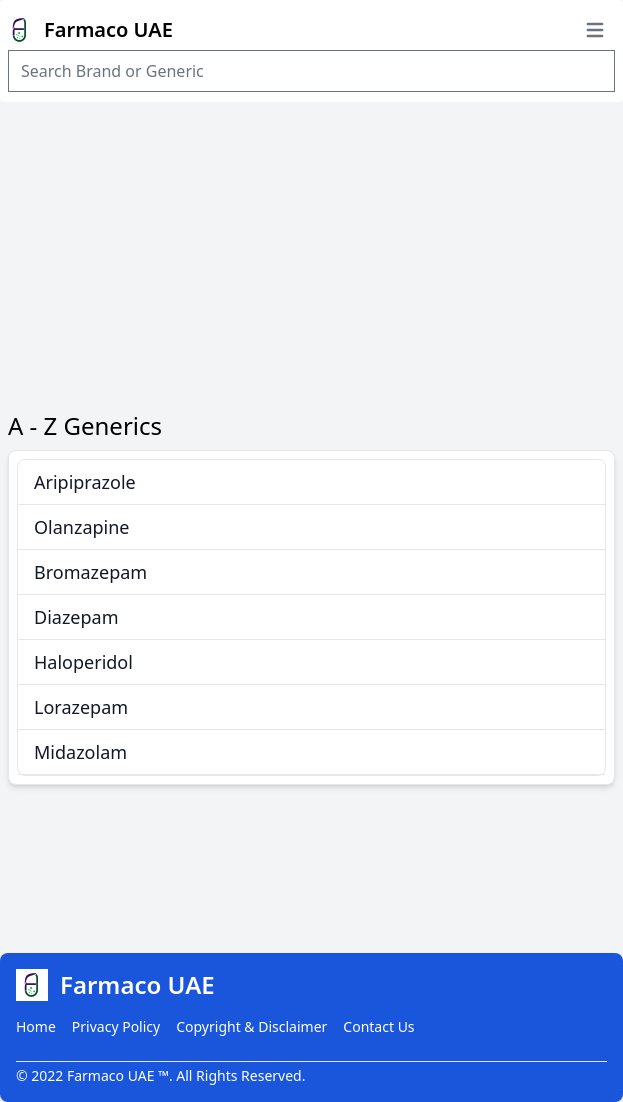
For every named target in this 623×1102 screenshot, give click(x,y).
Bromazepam (90, 572)
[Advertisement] (311, 252)
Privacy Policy (116, 1026)
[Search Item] (311, 71)
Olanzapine (81, 527)
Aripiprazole (85, 482)
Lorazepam (81, 707)
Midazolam (80, 752)
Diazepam (76, 617)
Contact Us (378, 1026)
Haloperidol (83, 662)
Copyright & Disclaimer (251, 1026)
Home (36, 1026)
